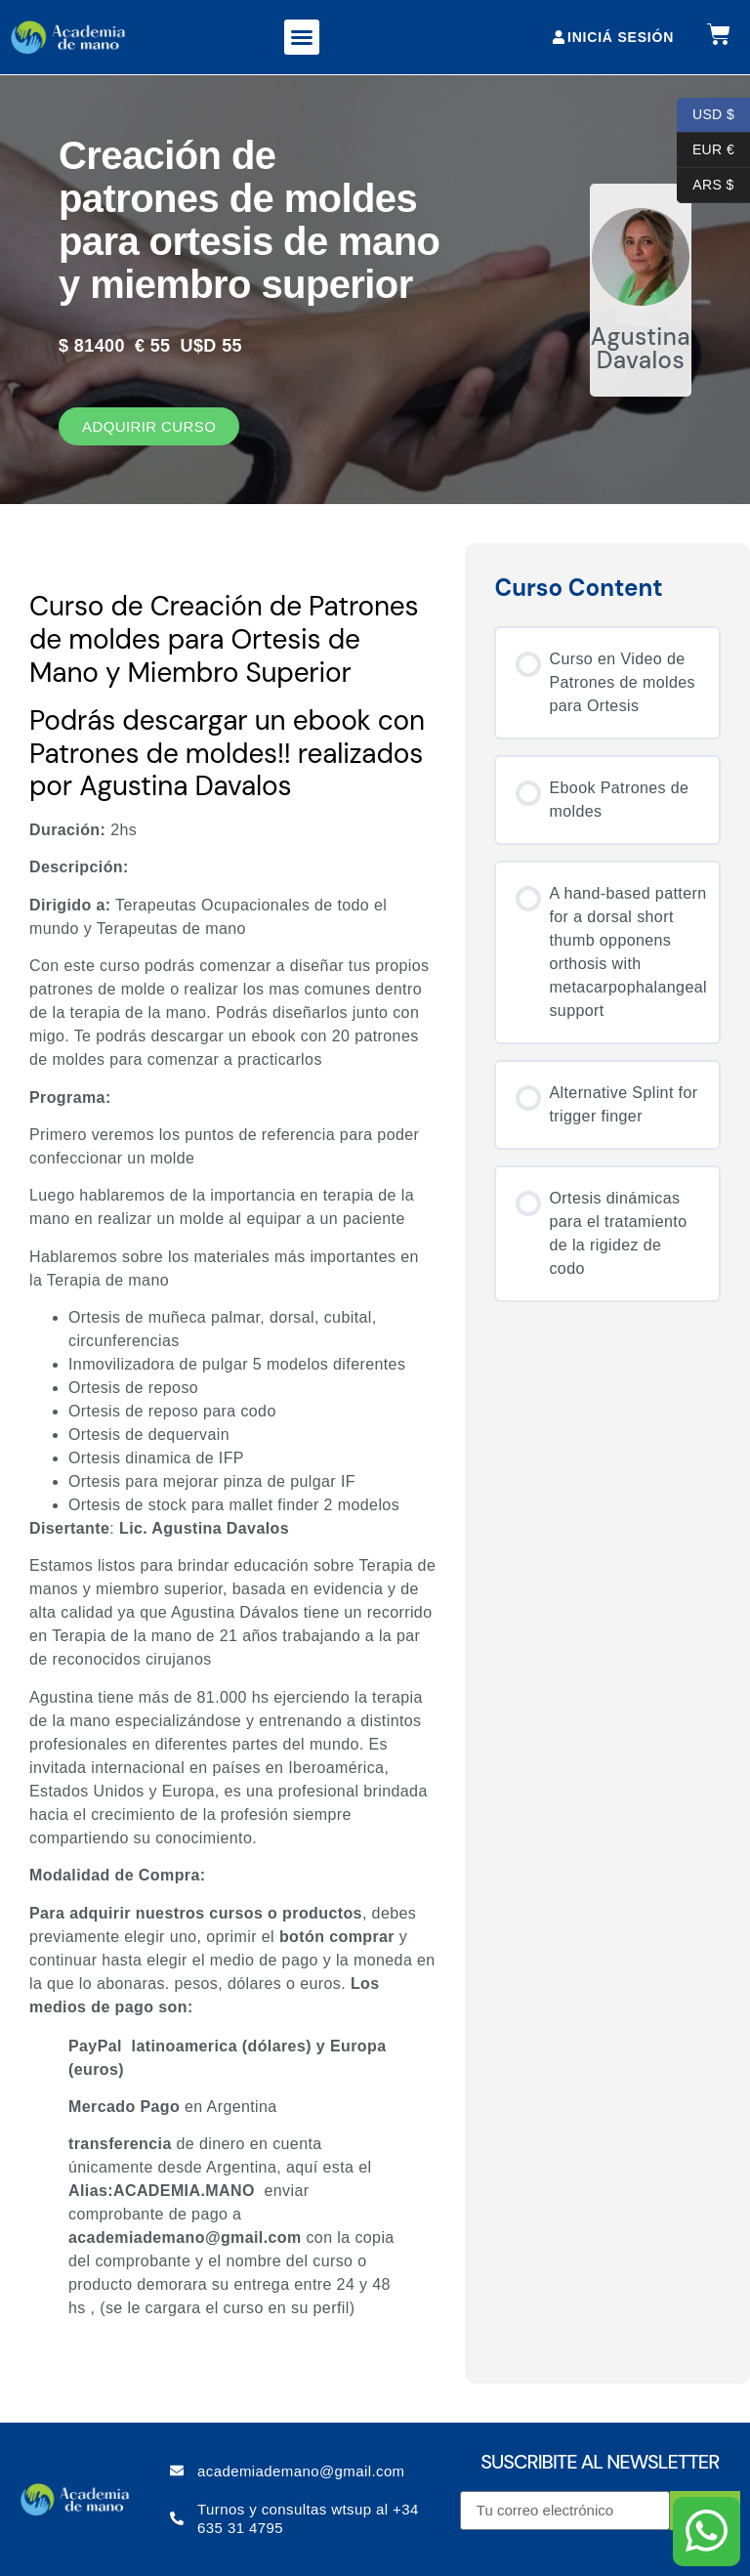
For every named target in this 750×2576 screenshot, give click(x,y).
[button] (301, 37)
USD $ (705, 115)
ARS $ (705, 185)
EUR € (705, 150)
